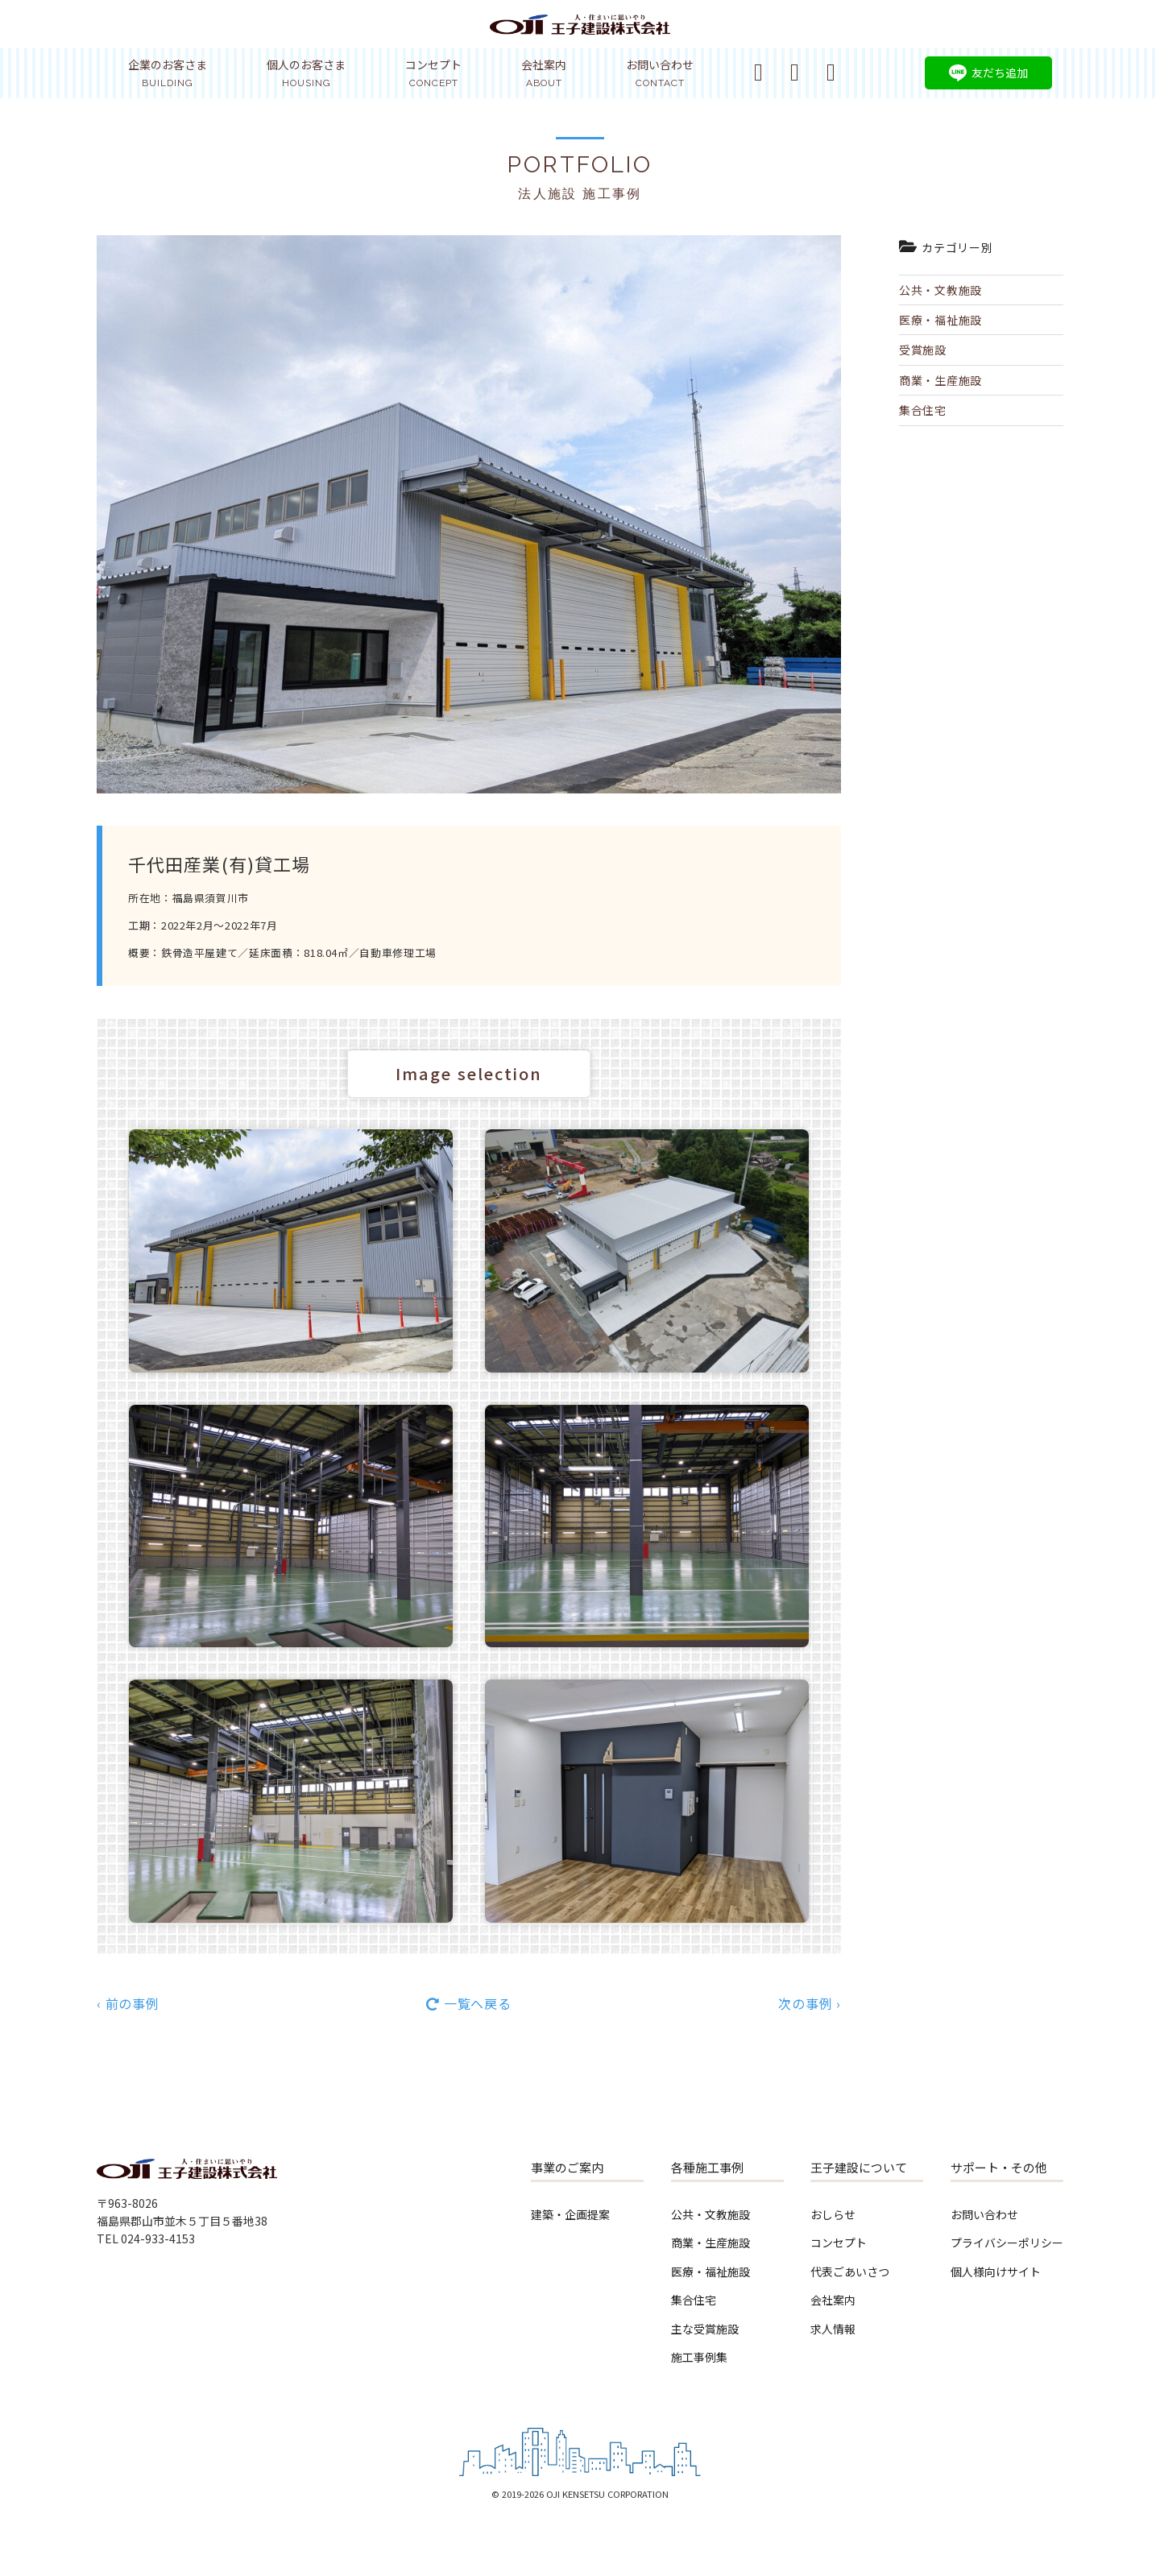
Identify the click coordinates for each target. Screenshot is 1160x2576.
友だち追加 (1000, 72)
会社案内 (543, 72)
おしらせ (833, 2214)
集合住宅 (923, 410)
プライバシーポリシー (1007, 2242)
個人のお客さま (306, 72)
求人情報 (833, 2329)
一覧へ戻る (478, 2003)
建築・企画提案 (570, 2214)
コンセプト (433, 72)
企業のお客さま (167, 72)
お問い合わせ (660, 72)
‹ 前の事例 (128, 2003)
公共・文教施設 (940, 290)
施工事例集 (699, 2357)
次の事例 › (809, 2003)
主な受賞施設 (705, 2329)
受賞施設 (923, 350)
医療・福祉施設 (940, 320)
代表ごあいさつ (849, 2271)
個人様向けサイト (996, 2271)
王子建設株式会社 (580, 33)
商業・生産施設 (940, 380)
